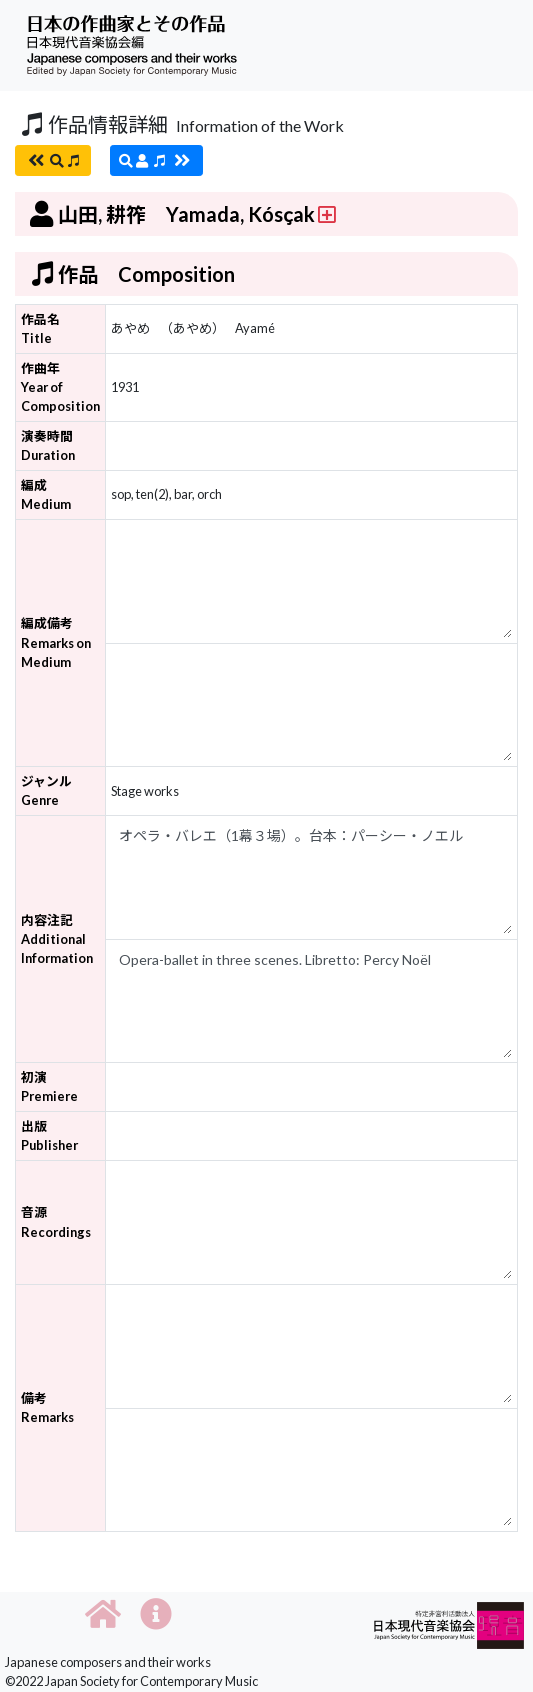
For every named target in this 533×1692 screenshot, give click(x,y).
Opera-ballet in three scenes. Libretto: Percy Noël (311, 1001)
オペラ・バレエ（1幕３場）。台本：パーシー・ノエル (311, 877)
